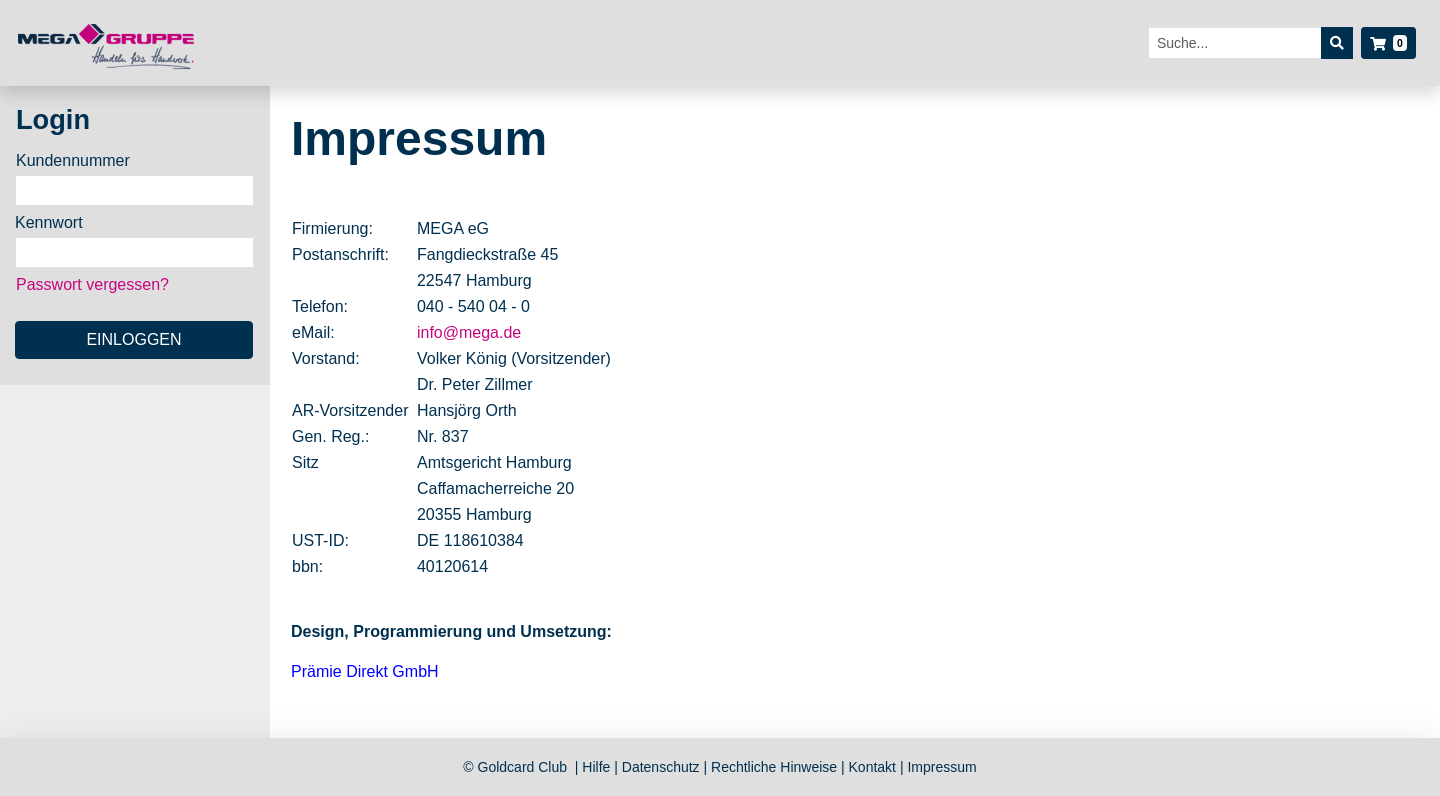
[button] (1388, 43)
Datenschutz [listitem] (663, 767)
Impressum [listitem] (941, 767)
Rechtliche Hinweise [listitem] (776, 767)
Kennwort (49, 222)
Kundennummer (73, 160)
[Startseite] (107, 43)
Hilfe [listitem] (598, 767)
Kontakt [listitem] (874, 767)
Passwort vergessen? (92, 284)
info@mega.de (469, 332)
